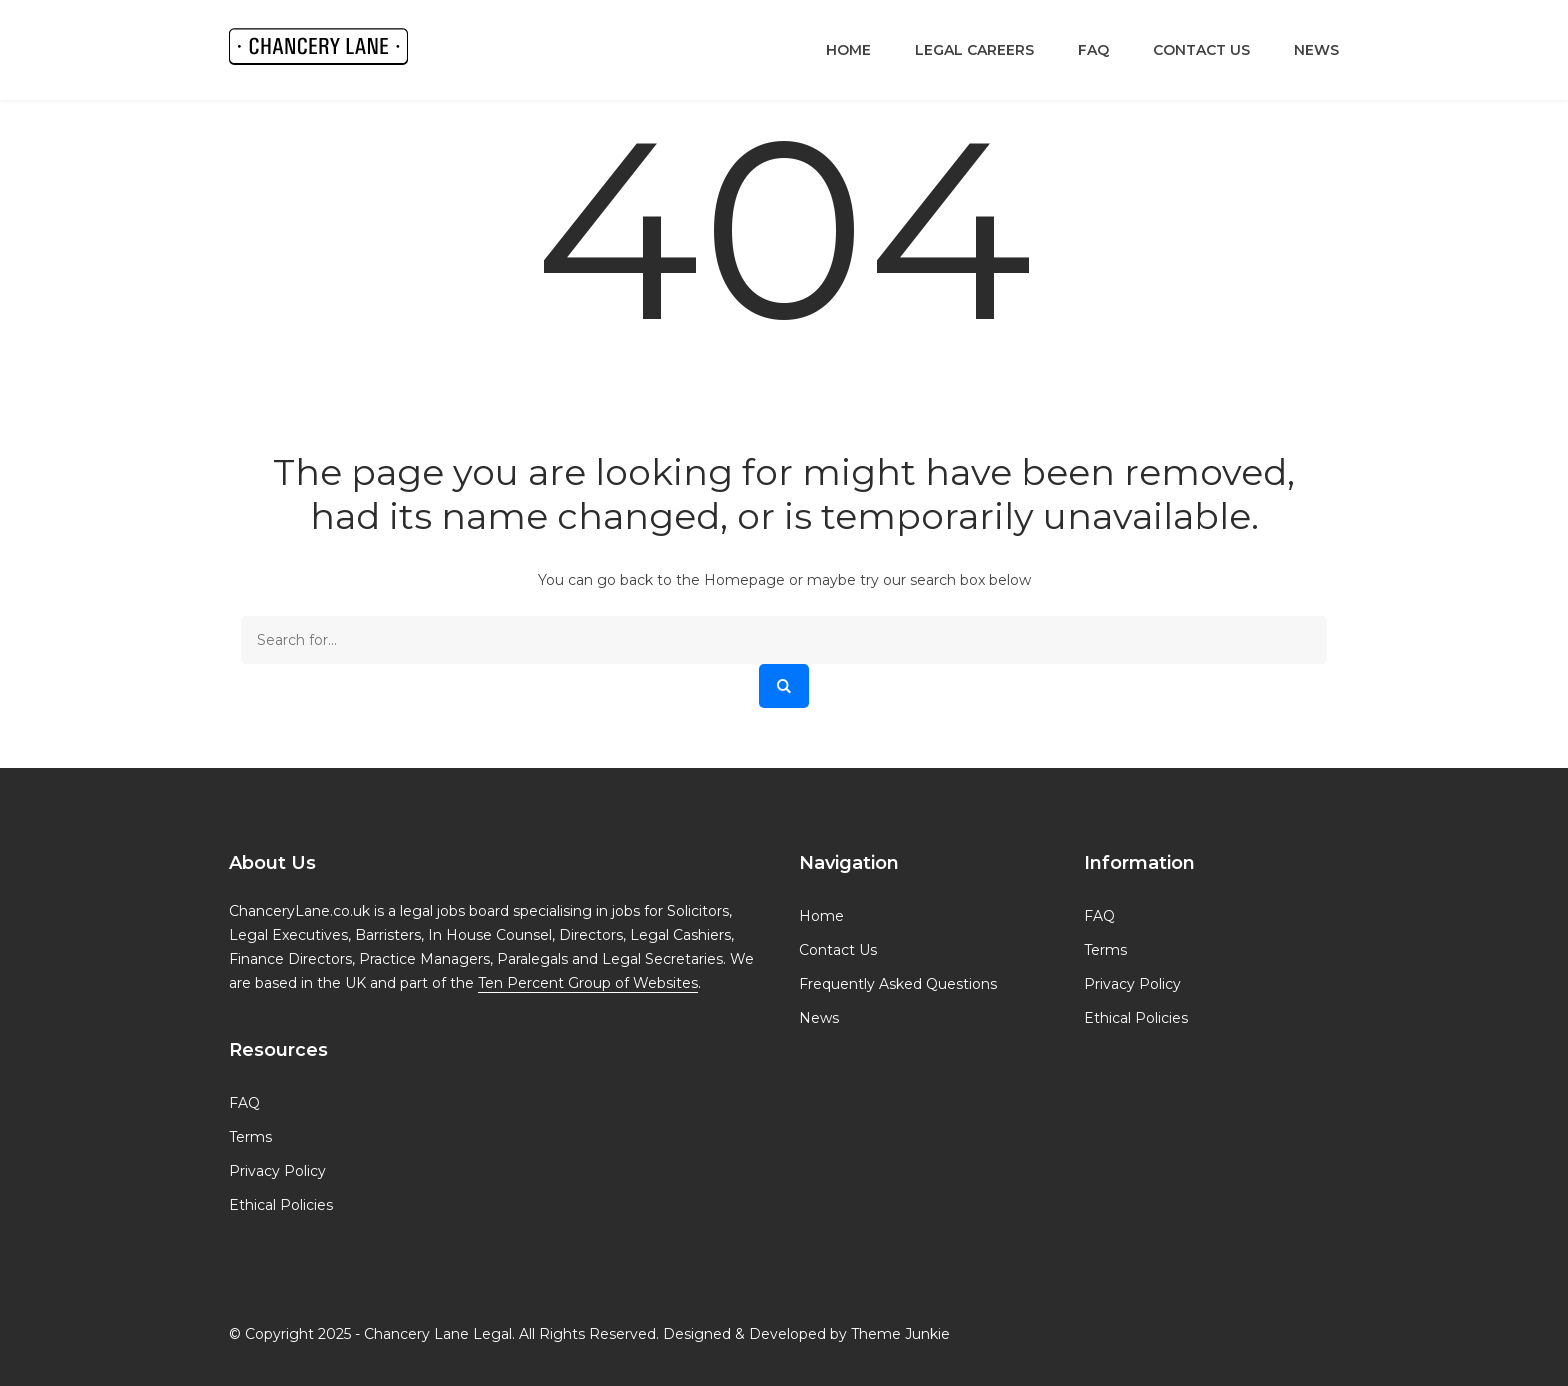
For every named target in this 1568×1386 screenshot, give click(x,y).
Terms (250, 1137)
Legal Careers (974, 50)
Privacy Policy (277, 1171)
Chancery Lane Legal (438, 1334)
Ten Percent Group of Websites (588, 983)
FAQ (1093, 50)
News (1316, 50)
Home (848, 50)
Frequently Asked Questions (898, 984)
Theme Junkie (900, 1334)
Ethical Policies (281, 1205)
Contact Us (1201, 50)
